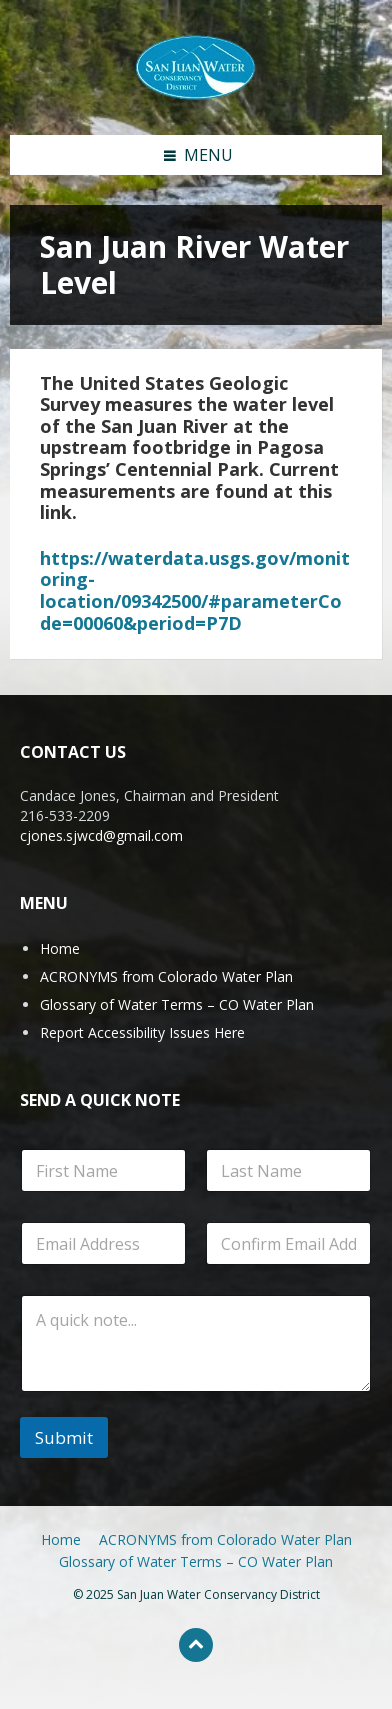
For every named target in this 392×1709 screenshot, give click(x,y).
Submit (64, 1437)
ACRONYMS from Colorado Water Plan (166, 976)
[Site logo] (196, 66)
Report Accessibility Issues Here (142, 1032)
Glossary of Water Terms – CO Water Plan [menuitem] (196, 1561)
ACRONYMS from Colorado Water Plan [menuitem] (225, 1539)
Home (60, 948)
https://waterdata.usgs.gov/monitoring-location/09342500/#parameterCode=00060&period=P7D (195, 590)
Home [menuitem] (61, 1539)
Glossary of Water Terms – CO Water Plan (177, 1004)
